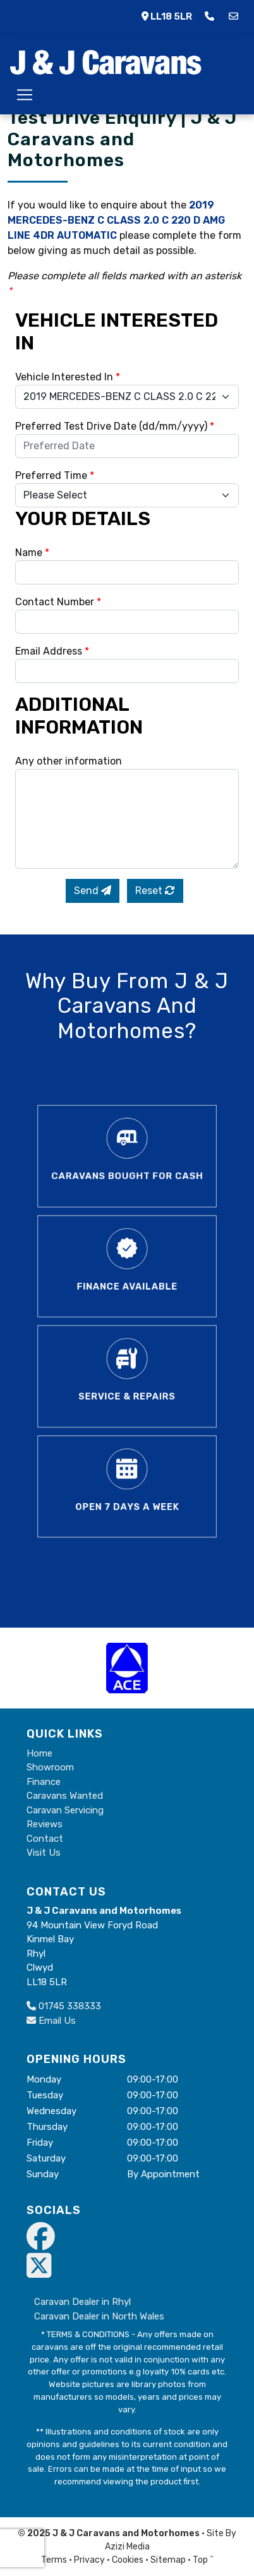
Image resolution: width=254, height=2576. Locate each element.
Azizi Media (127, 2546)
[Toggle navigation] (25, 95)
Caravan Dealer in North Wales (99, 2316)
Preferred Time (54, 475)
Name (32, 553)
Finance (44, 1781)
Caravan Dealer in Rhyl (82, 2301)
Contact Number (58, 602)
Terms (54, 2560)
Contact (45, 1838)
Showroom (50, 1767)
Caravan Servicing (65, 1810)
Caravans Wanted (65, 1795)
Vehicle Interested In (67, 377)
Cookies (127, 2560)
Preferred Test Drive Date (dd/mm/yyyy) (114, 426)
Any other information (68, 761)
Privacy (89, 2560)
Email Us (51, 2020)
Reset (155, 891)
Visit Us (44, 1852)
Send (92, 891)
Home (39, 1753)
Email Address (52, 651)
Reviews (45, 1824)
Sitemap (168, 2560)
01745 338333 (64, 2006)
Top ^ (203, 2560)
